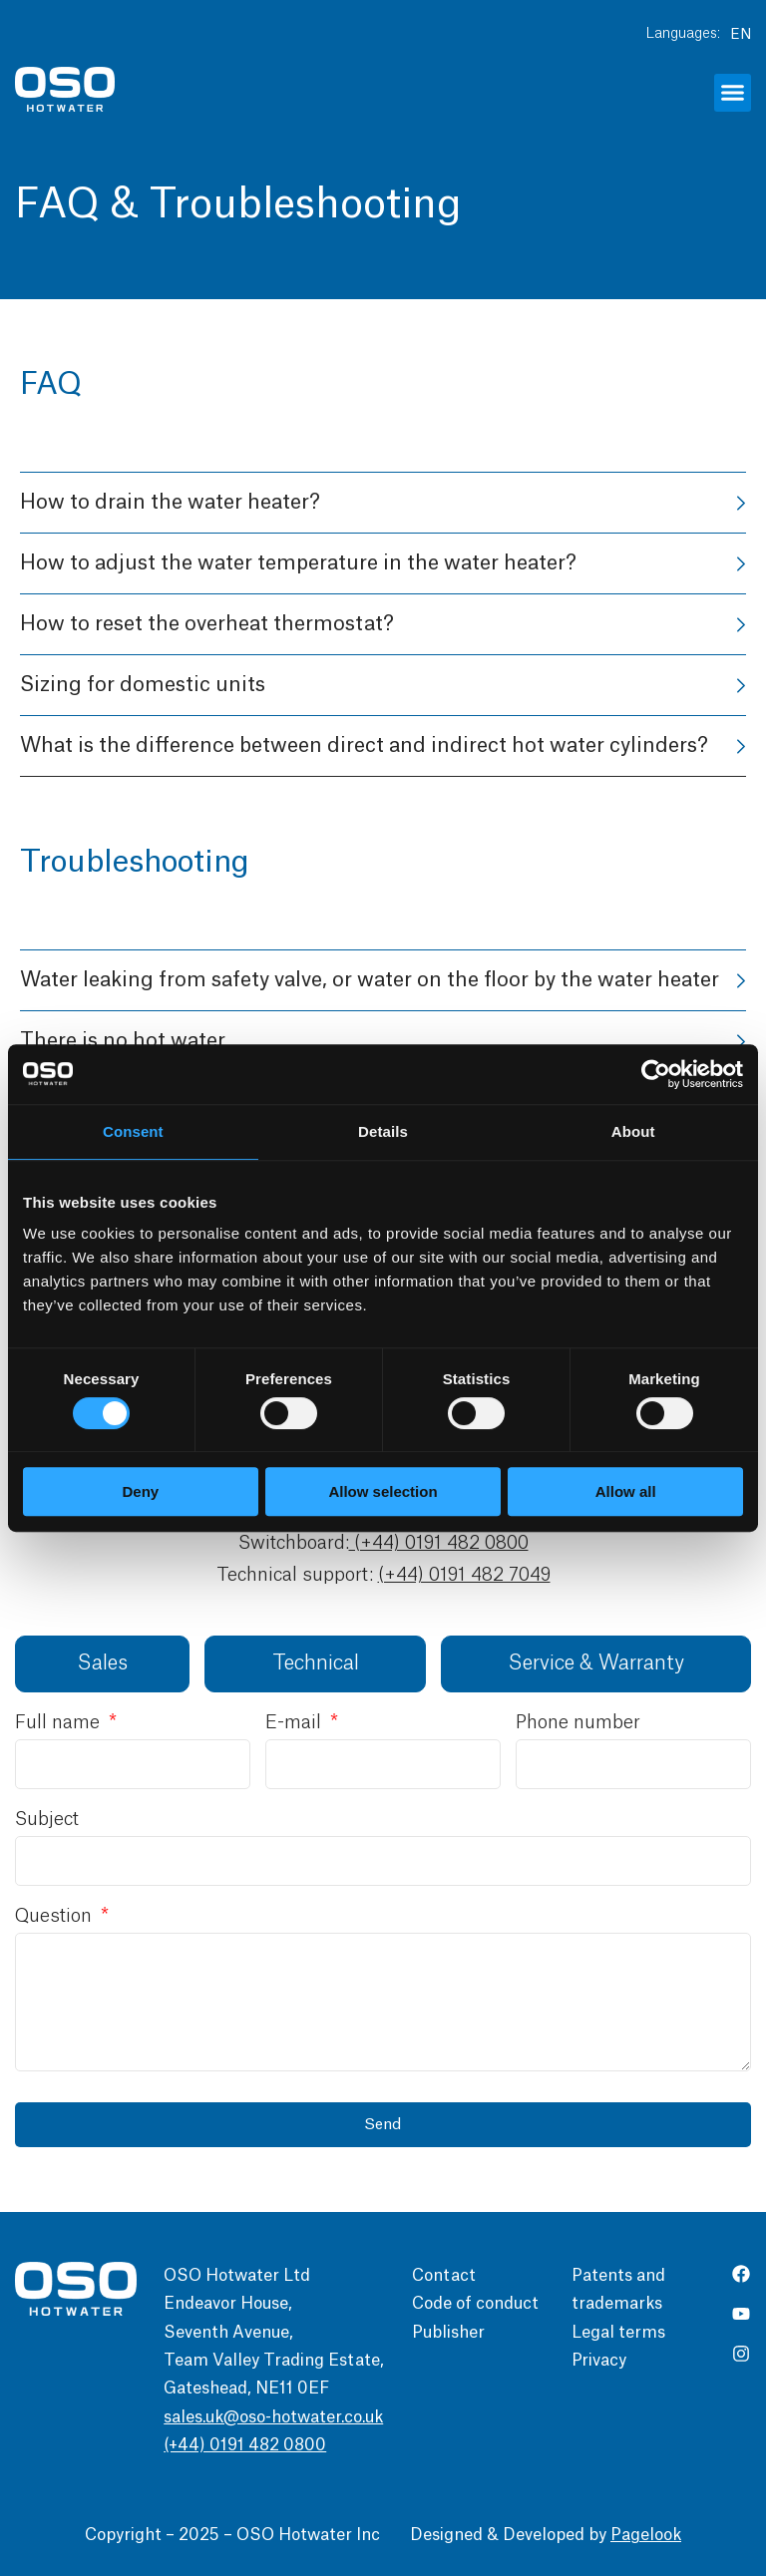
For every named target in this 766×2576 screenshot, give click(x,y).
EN (740, 35)
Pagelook (645, 2535)
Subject (47, 1819)
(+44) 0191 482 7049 (464, 1575)
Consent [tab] (133, 1131)
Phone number (578, 1722)
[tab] (102, 1664)
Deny (140, 1491)
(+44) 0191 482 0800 (439, 1543)
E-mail (295, 1722)
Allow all (625, 1491)
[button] (733, 93)
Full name (60, 1722)
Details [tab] (383, 1131)
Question (56, 1916)
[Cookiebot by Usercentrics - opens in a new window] (656, 1074)
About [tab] (633, 1131)
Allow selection (382, 1491)
